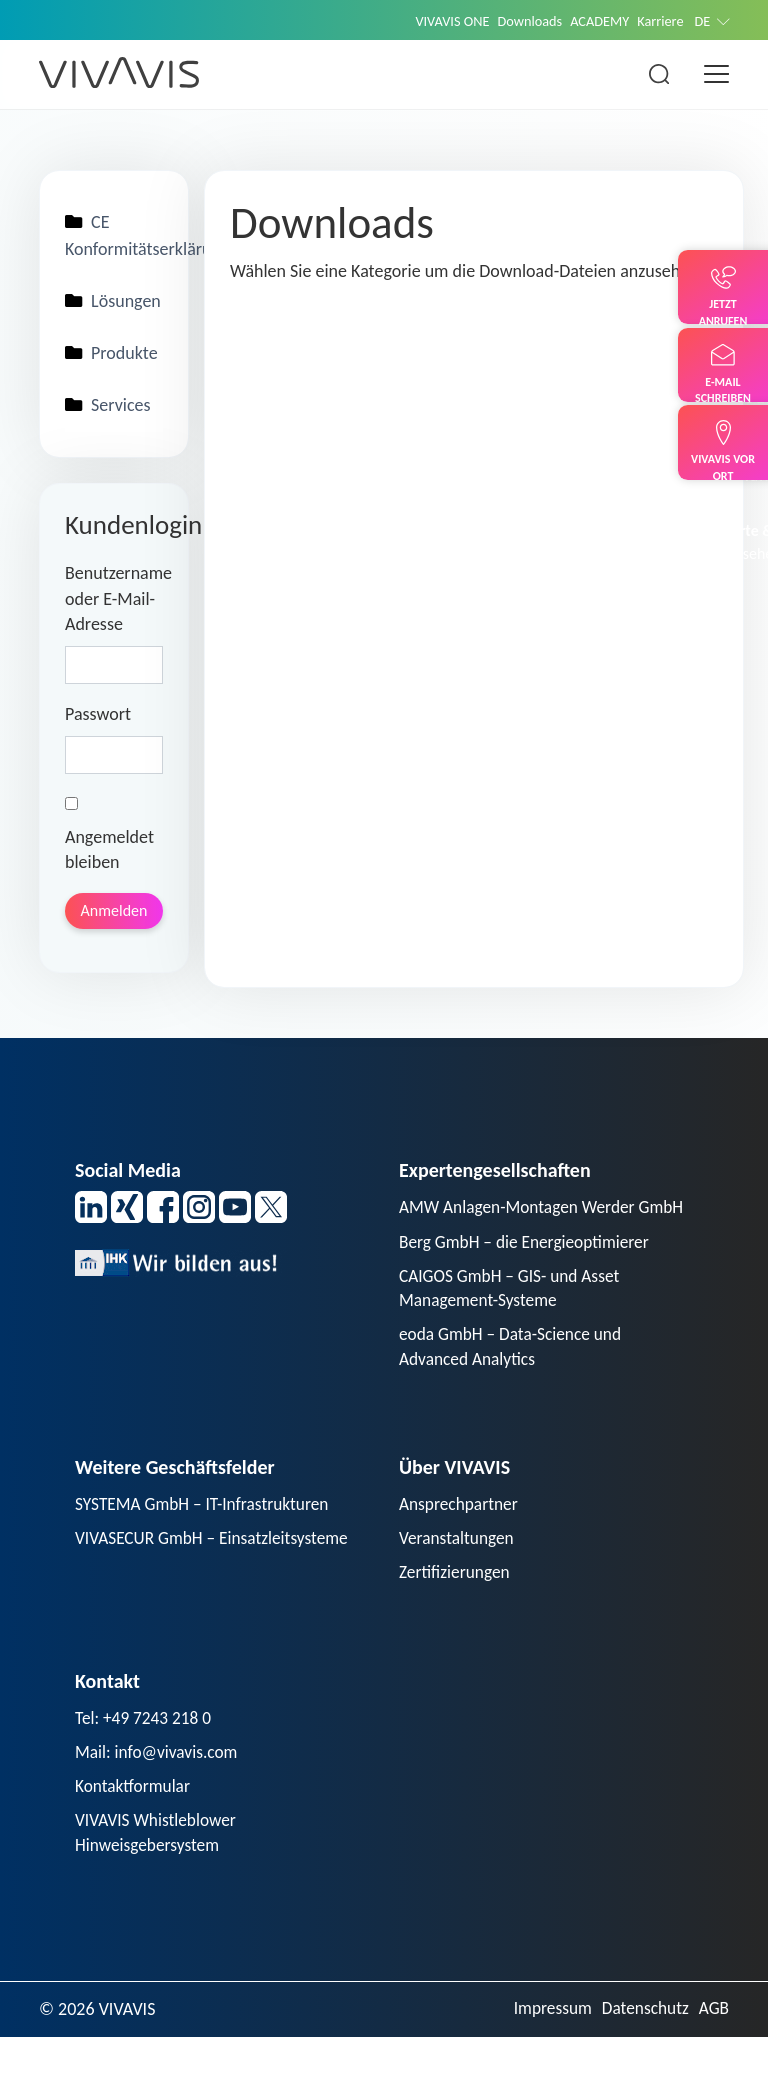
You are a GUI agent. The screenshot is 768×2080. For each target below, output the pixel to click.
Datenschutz (642, 2052)
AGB (713, 2052)
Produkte (112, 356)
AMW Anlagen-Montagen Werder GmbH (521, 1225)
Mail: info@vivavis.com (159, 1792)
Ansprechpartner (461, 1540)
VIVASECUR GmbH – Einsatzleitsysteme (217, 1575)
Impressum (546, 2052)
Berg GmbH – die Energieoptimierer (529, 1273)
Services (108, 409)
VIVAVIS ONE (441, 21)
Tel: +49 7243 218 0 (146, 1757)
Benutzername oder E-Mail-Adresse (114, 603)
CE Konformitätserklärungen (114, 236)
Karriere (658, 21)
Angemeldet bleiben (109, 839)
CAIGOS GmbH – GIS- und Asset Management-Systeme (513, 1320)
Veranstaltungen (458, 1575)
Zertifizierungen (456, 1610)
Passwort (98, 718)
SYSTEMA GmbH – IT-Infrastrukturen (207, 1540)
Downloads (522, 21)
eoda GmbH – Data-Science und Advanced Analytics (514, 1381)
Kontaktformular (135, 1827)
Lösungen (113, 303)
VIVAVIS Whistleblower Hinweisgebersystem (158, 1874)
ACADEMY (595, 21)
